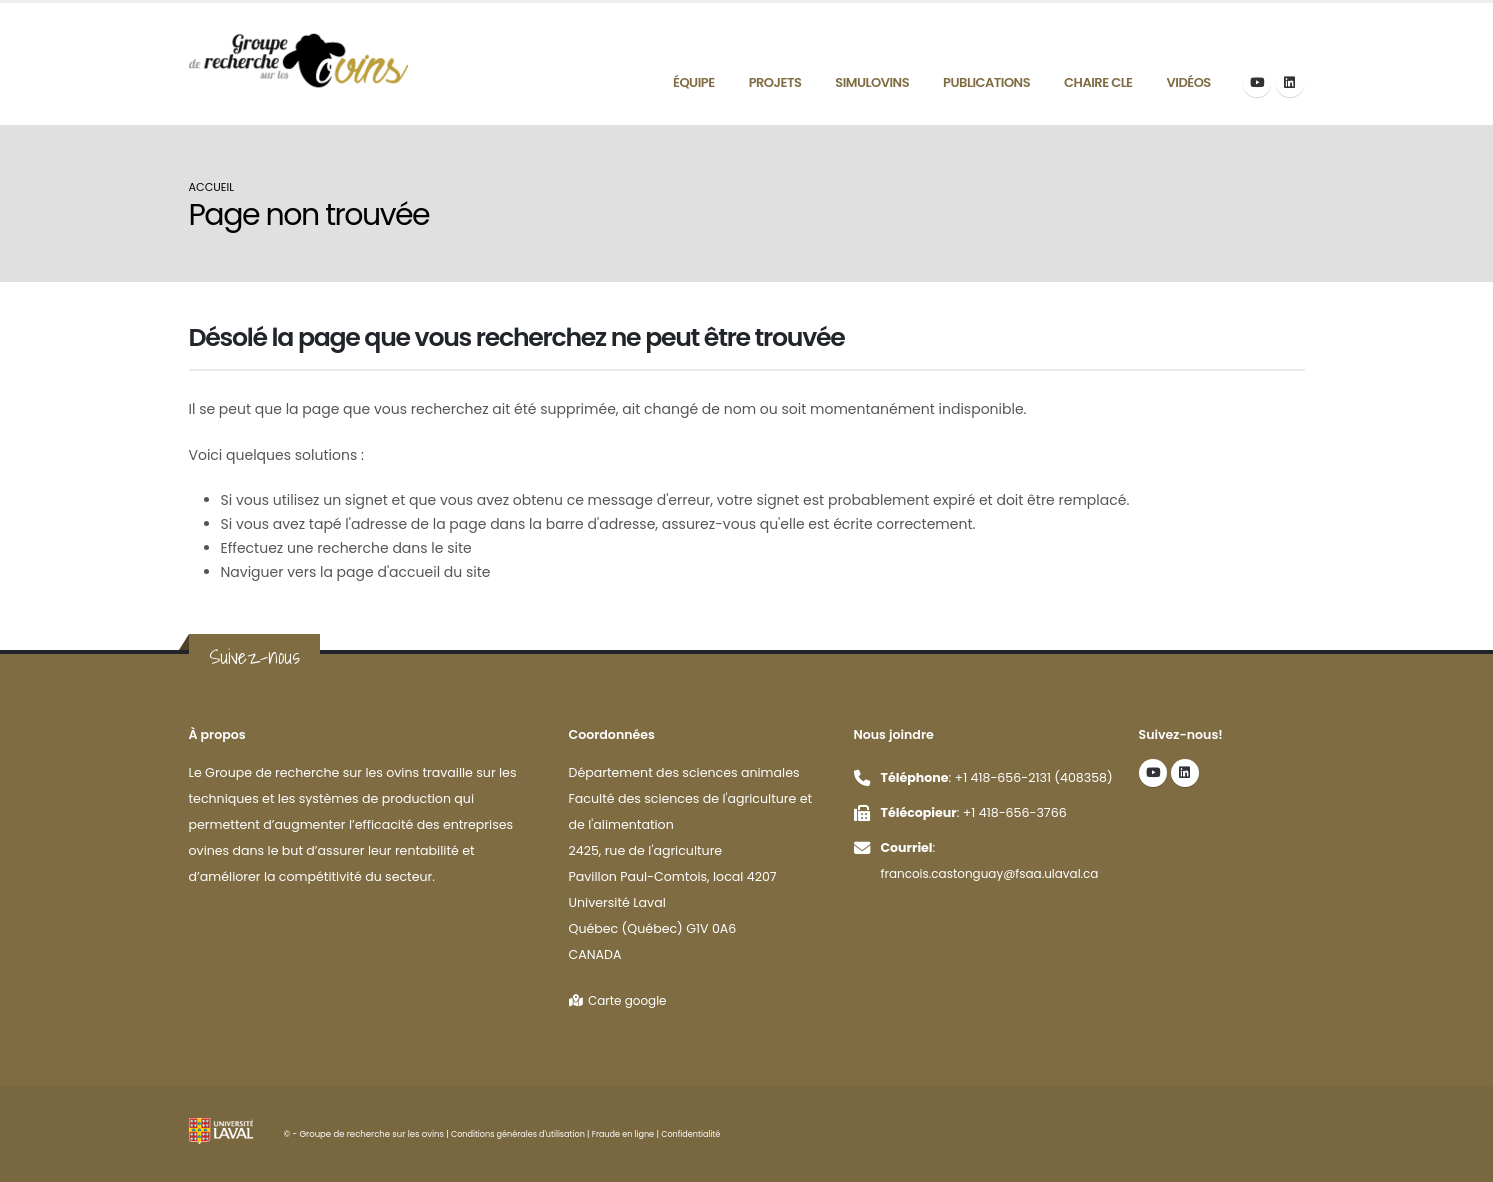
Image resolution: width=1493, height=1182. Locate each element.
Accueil (212, 187)
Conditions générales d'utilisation (521, 1134)
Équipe (694, 82)
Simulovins (872, 82)
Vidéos (1189, 82)
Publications (986, 82)
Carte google (620, 1000)
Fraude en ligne (632, 1134)
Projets (775, 82)
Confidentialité (702, 1134)
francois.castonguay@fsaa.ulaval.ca (995, 873)
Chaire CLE (1098, 82)
